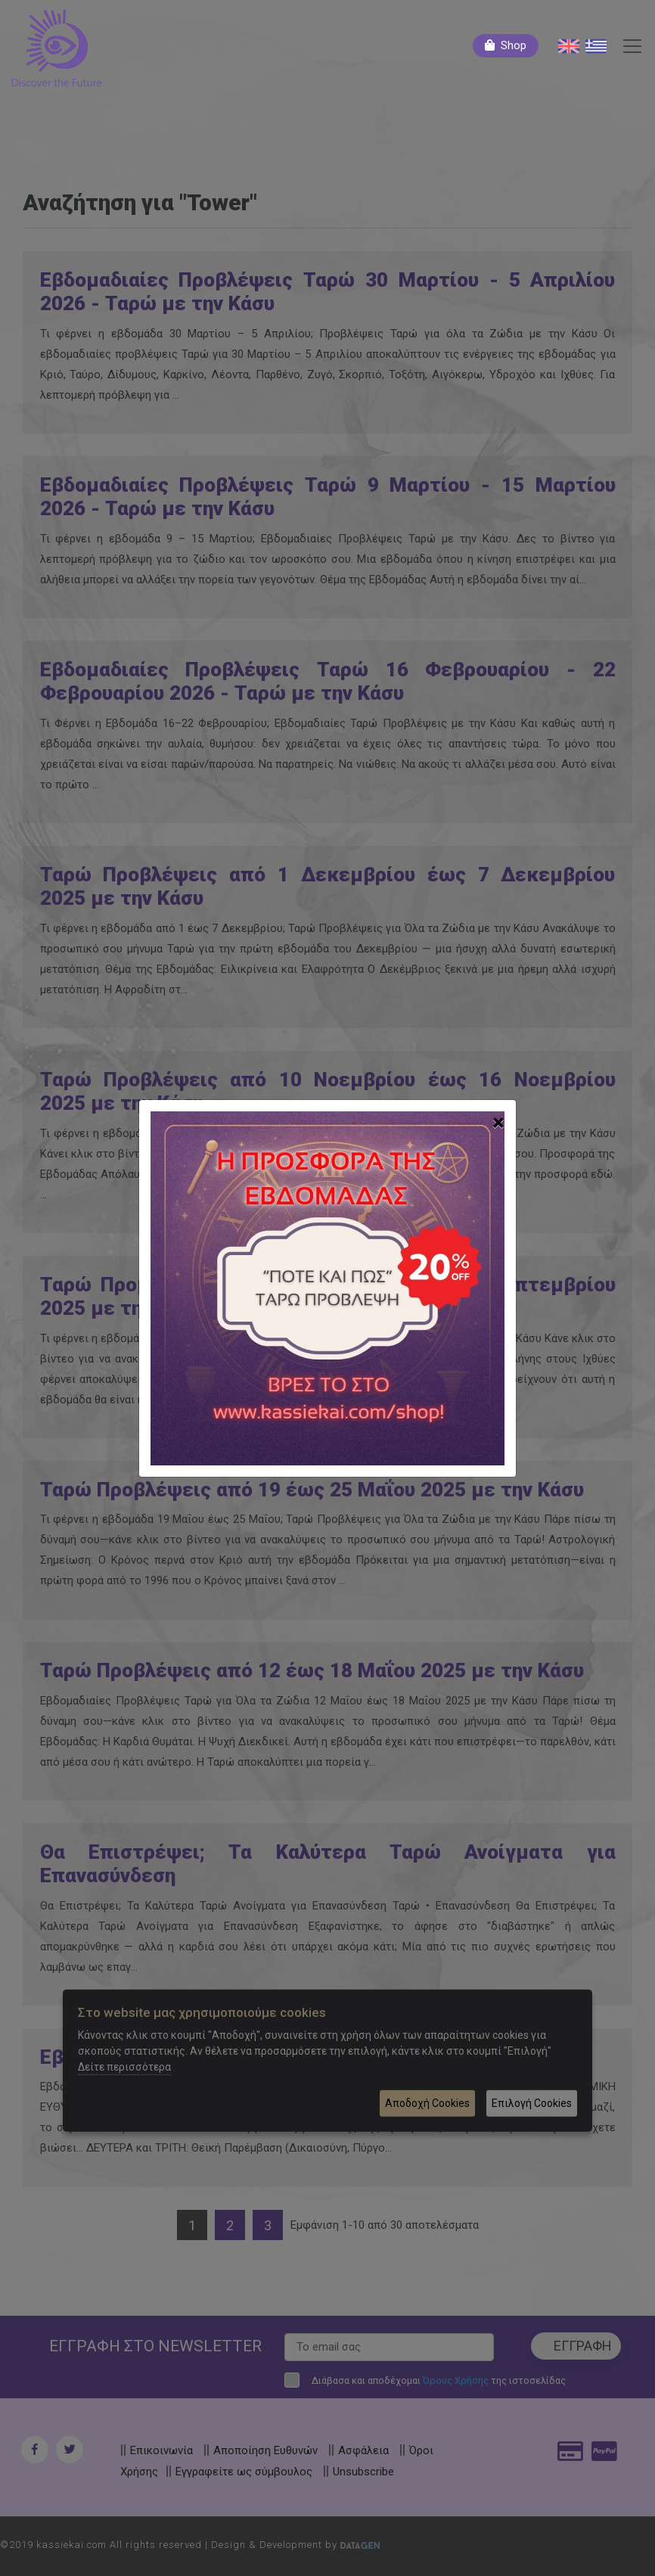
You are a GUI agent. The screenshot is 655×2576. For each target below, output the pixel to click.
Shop (513, 45)
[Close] (498, 1122)
